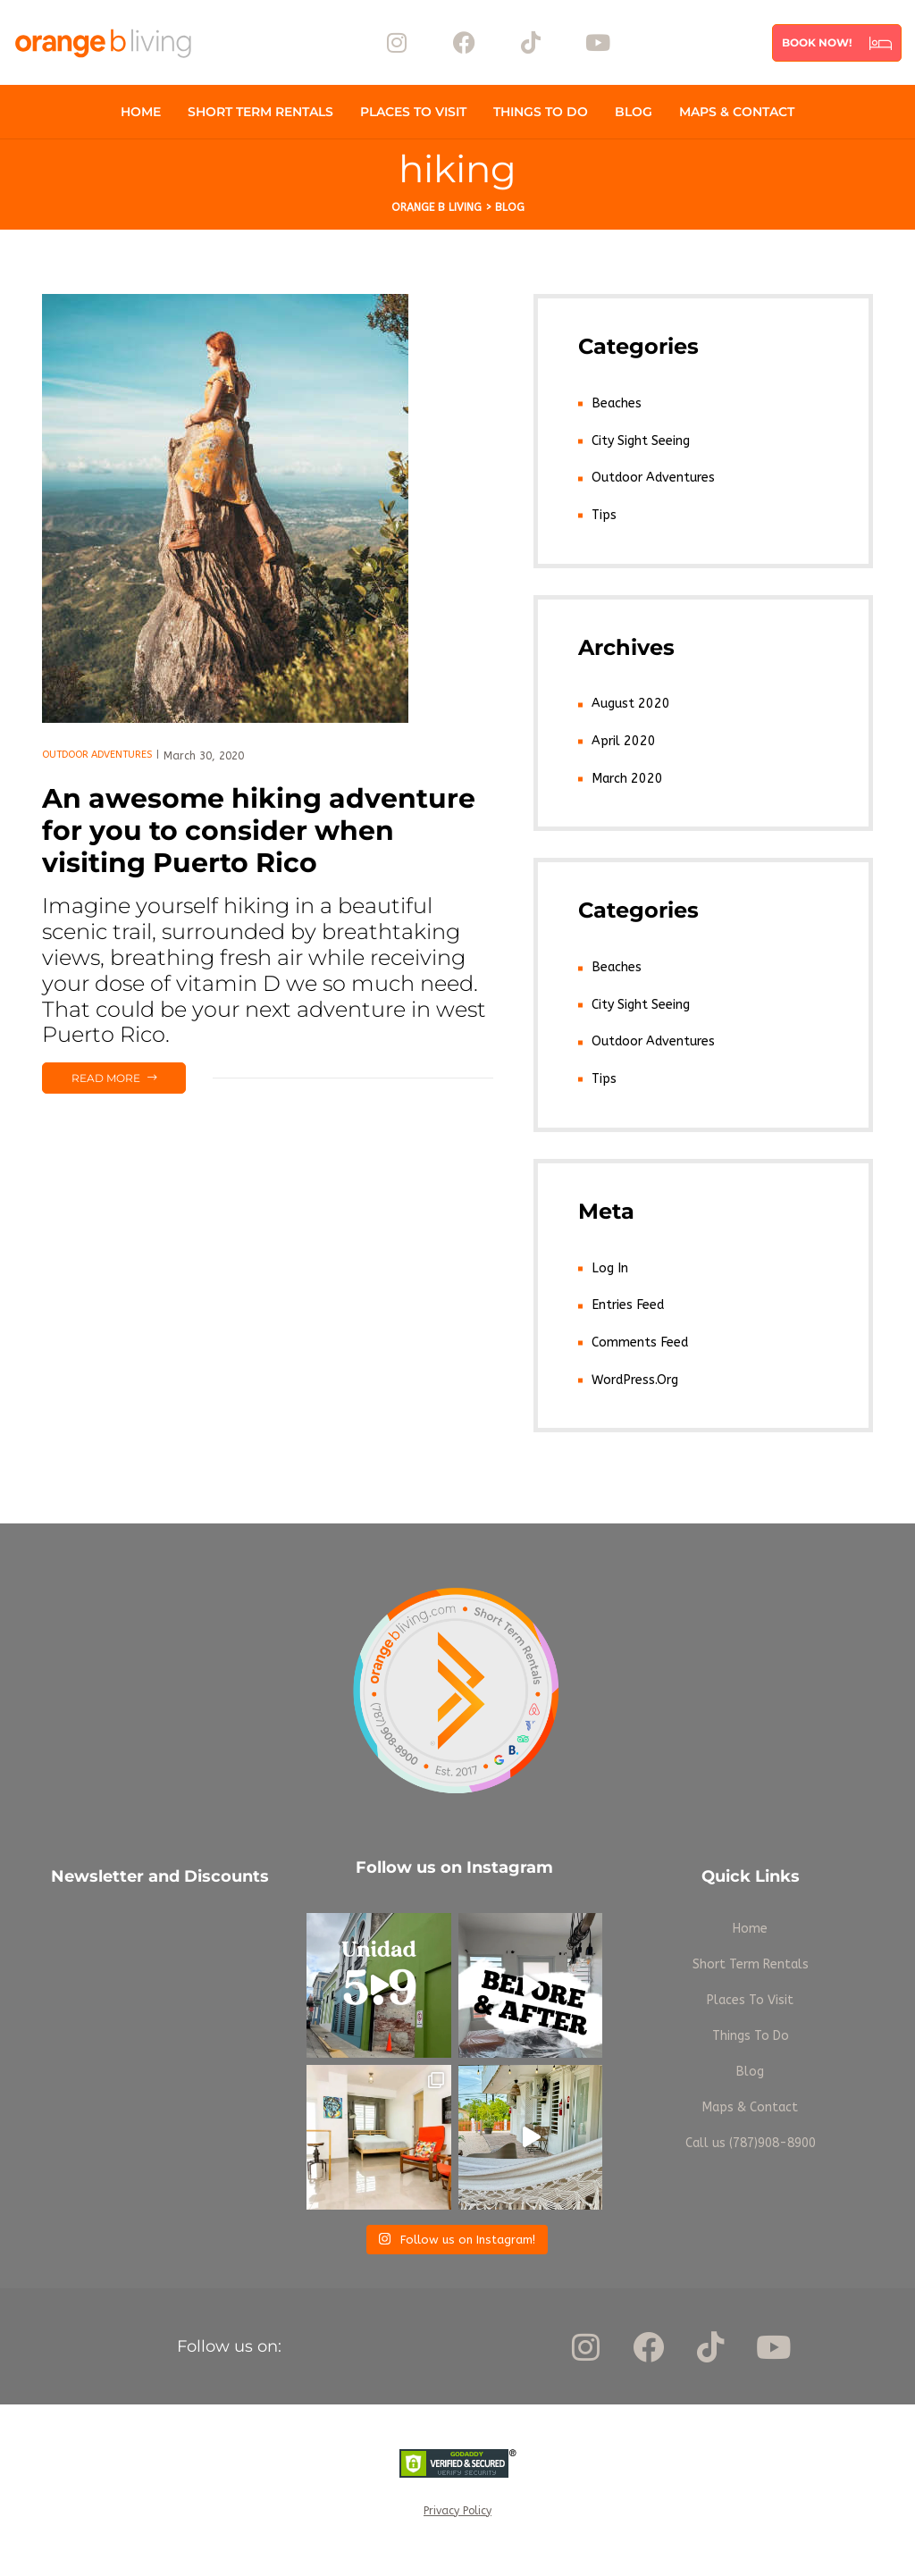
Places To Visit (413, 112)
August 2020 (629, 702)
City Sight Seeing (641, 440)
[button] (837, 43)
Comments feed (639, 1338)
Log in (609, 1263)
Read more (128, 1074)
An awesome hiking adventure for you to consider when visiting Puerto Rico (258, 830)
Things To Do (540, 112)
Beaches (616, 403)
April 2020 (621, 739)
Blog (633, 112)
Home (141, 112)
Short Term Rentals (260, 112)
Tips (604, 514)
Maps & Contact (736, 112)
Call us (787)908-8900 (750, 2137)
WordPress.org (634, 1374)
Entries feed (627, 1300)
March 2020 (625, 776)
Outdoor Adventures (97, 754)
